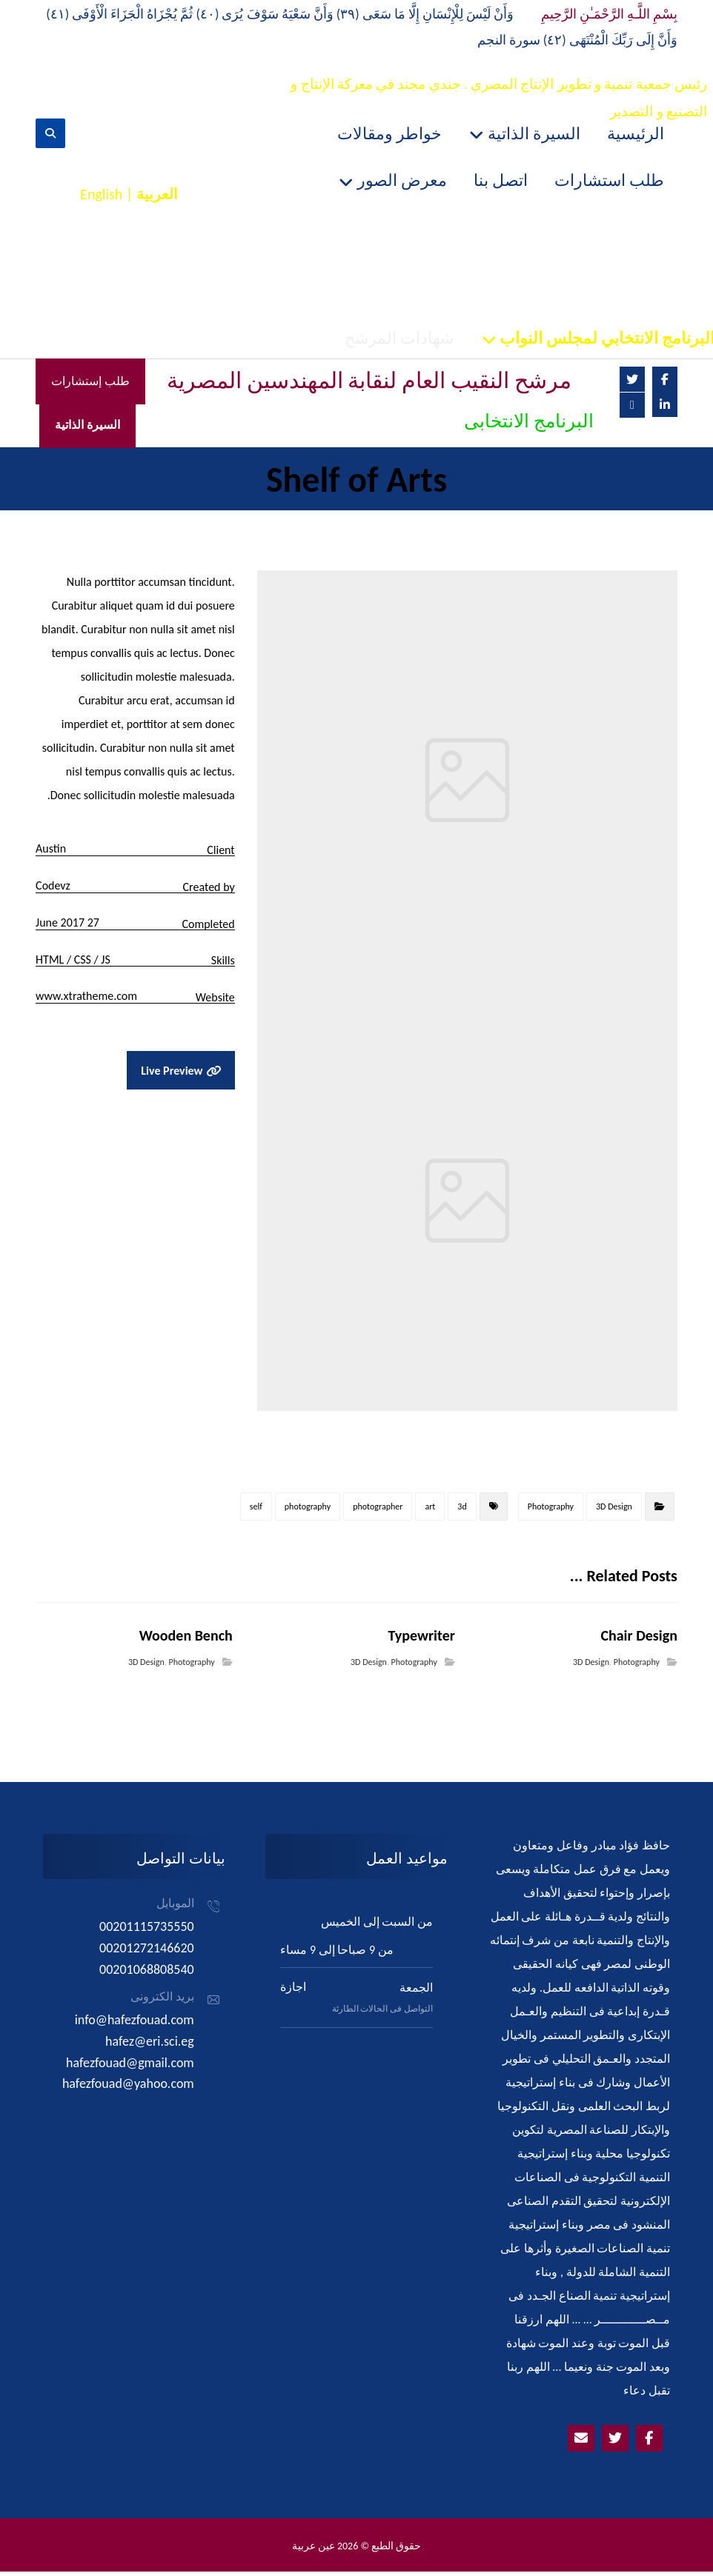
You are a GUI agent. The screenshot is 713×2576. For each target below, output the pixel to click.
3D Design (614, 1511)
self (256, 1511)
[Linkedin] (664, 407)
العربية (157, 195)
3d (461, 1511)
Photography (551, 1511)
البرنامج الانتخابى (529, 424)
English (101, 195)
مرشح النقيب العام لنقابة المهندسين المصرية (369, 384)
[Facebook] (664, 382)
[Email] (632, 408)
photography (308, 1511)
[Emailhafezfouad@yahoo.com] (581, 2442)
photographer (377, 1511)
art (430, 1511)
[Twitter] (632, 382)
